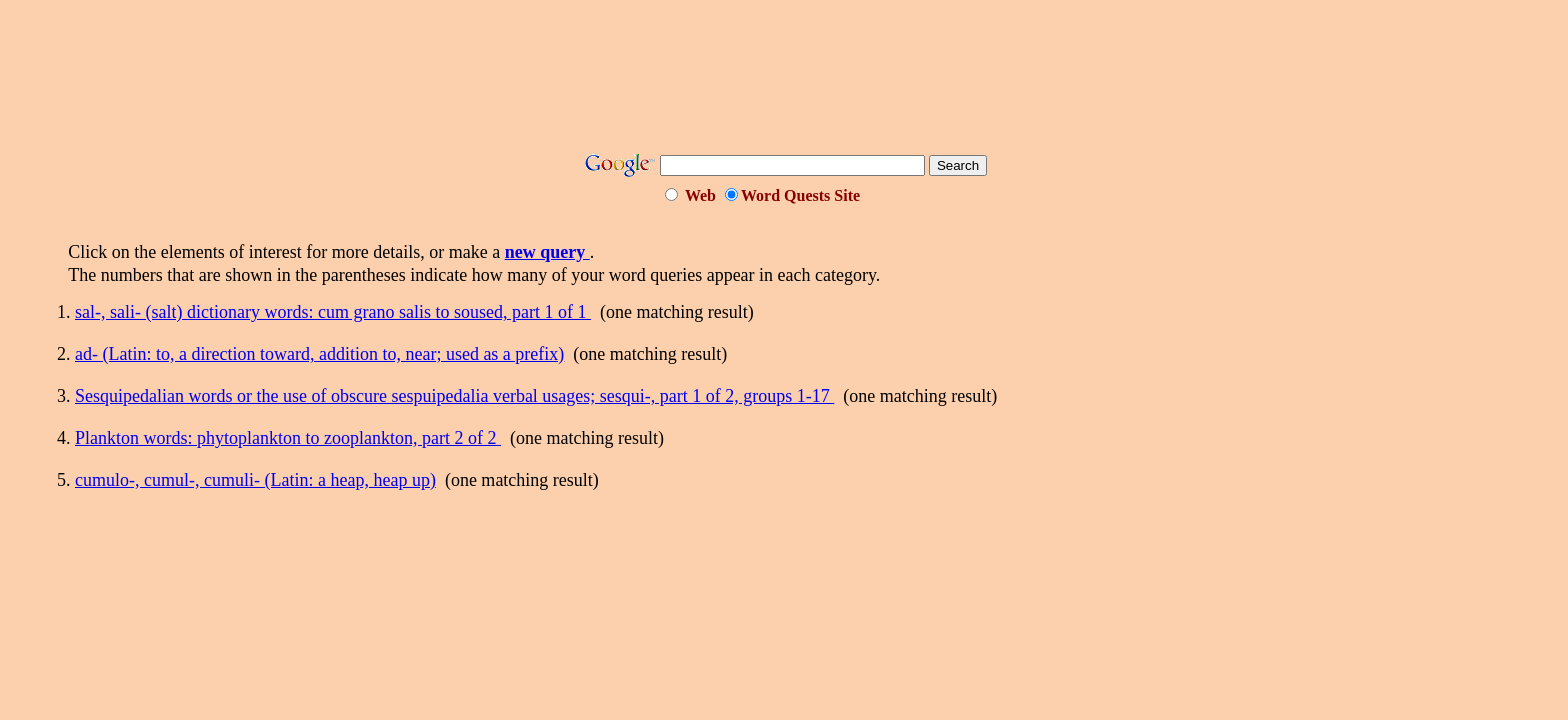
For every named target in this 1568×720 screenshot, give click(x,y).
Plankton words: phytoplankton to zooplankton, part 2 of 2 (288, 438)
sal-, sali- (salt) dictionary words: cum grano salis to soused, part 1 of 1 (333, 312)
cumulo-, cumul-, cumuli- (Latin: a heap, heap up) (255, 480)
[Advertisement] (784, 83)
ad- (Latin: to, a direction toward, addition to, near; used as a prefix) (319, 354)
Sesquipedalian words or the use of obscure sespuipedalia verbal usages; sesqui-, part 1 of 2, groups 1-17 (454, 396)
